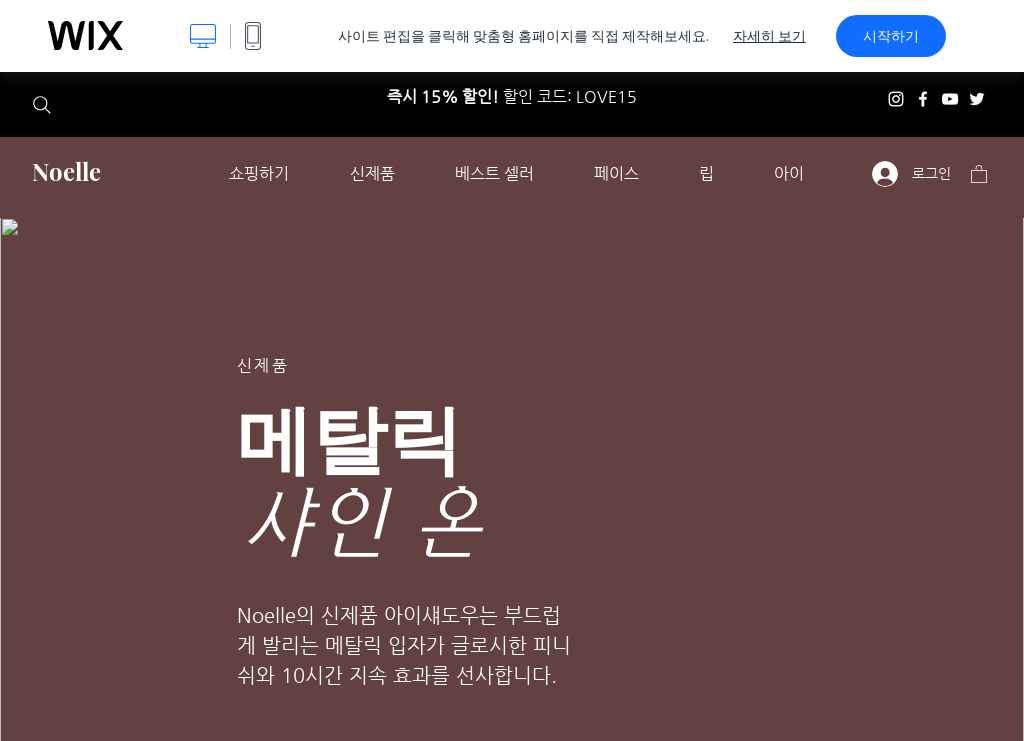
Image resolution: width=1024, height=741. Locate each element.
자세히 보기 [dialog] (769, 36)
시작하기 (891, 36)
